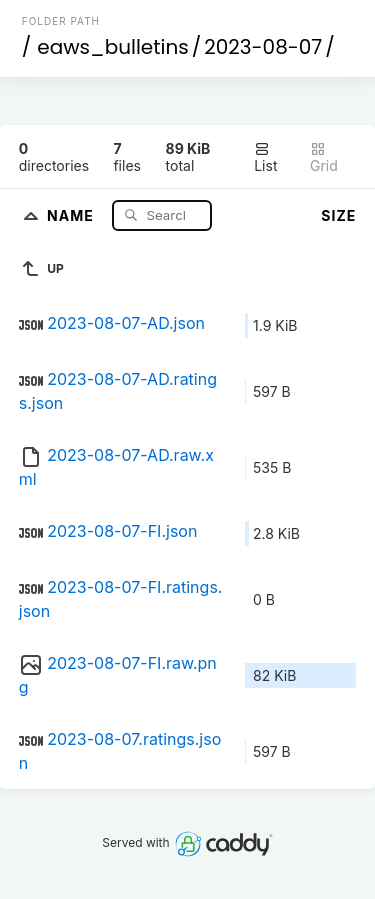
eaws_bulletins (112, 47)
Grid (324, 157)
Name (72, 214)
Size (338, 215)
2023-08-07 (263, 47)
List (265, 157)
